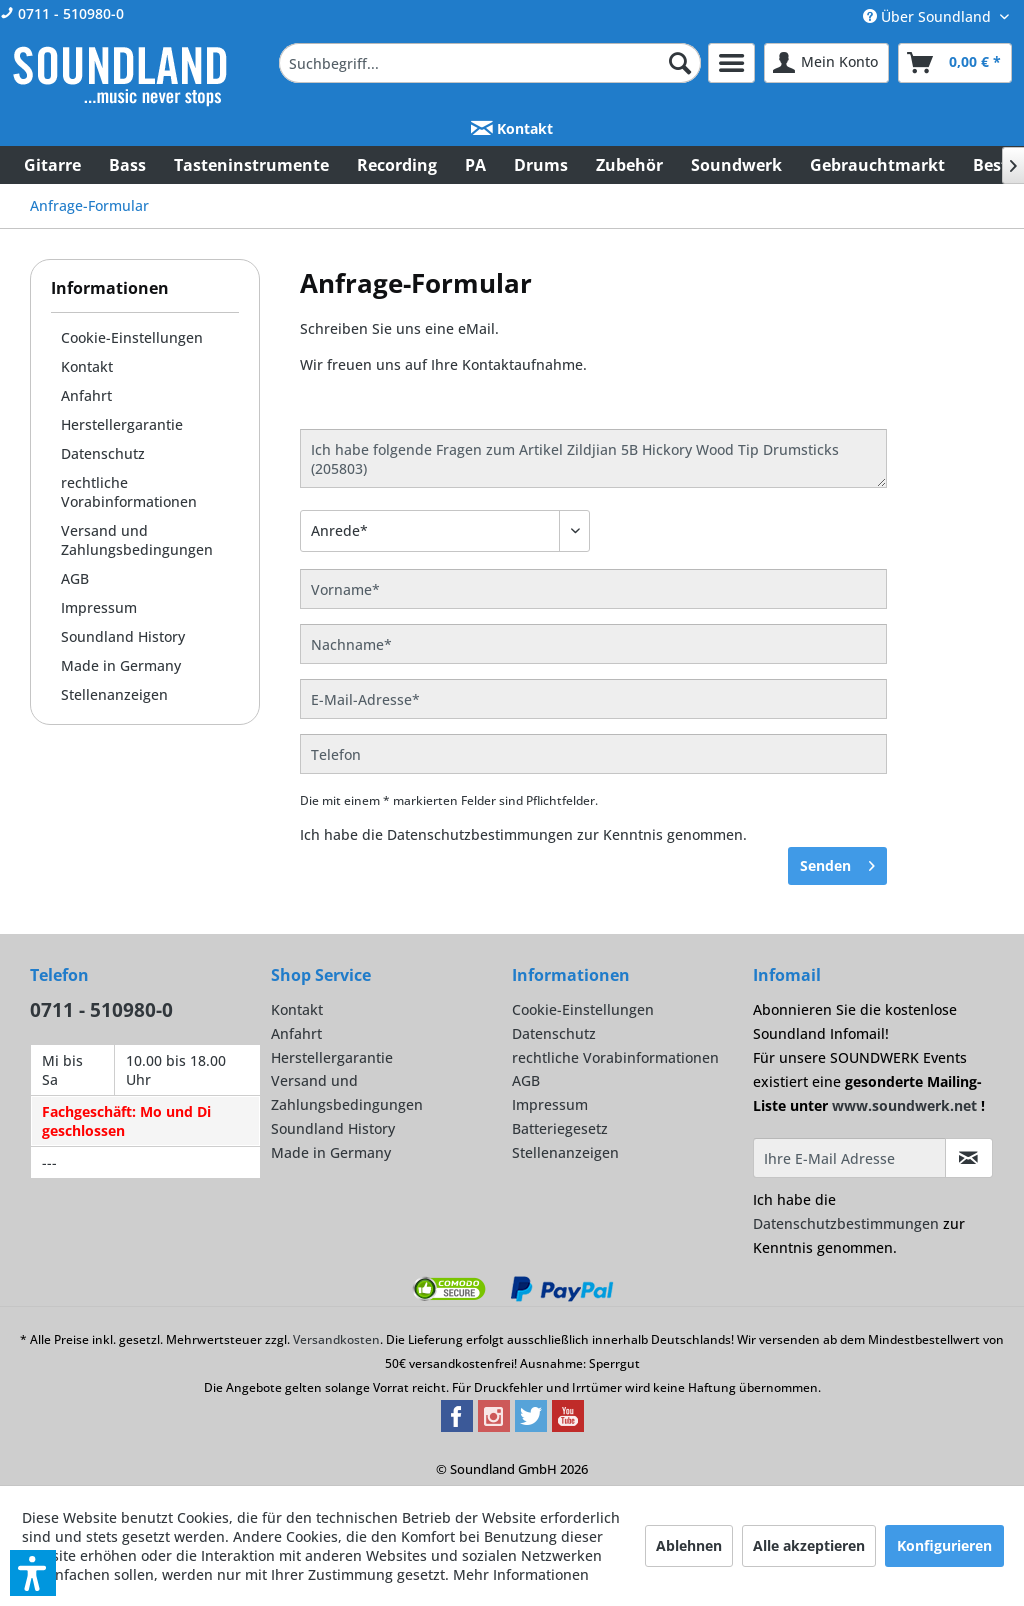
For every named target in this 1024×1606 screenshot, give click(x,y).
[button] (33, 1573)
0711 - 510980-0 (62, 13)
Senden (837, 862)
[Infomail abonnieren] (969, 1158)
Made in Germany (121, 665)
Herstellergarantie (122, 424)
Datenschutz (103, 453)
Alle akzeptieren (809, 1545)
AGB (75, 578)
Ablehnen (689, 1545)
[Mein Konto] (826, 63)
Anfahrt (86, 395)
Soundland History (123, 636)
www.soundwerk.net (904, 1105)
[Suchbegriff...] (490, 63)
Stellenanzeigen (114, 694)
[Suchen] (680, 63)
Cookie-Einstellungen (132, 337)
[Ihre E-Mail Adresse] (849, 1158)
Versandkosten (336, 1339)
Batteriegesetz (560, 1128)
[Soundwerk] (736, 165)
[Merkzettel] (731, 63)
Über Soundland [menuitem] (929, 16)
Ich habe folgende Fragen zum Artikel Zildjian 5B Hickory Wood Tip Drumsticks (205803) (593, 458)
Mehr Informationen (521, 1574)
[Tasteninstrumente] (251, 165)
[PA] (475, 165)
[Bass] (127, 165)
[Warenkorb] (955, 63)
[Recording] (397, 165)
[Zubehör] (629, 165)
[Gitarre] (52, 165)
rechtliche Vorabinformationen (129, 492)
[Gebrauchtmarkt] (877, 165)
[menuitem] (490, 63)
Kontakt (512, 128)
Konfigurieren (944, 1545)
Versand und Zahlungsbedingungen (137, 540)
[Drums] (541, 165)
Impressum (99, 607)
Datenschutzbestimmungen (480, 834)
